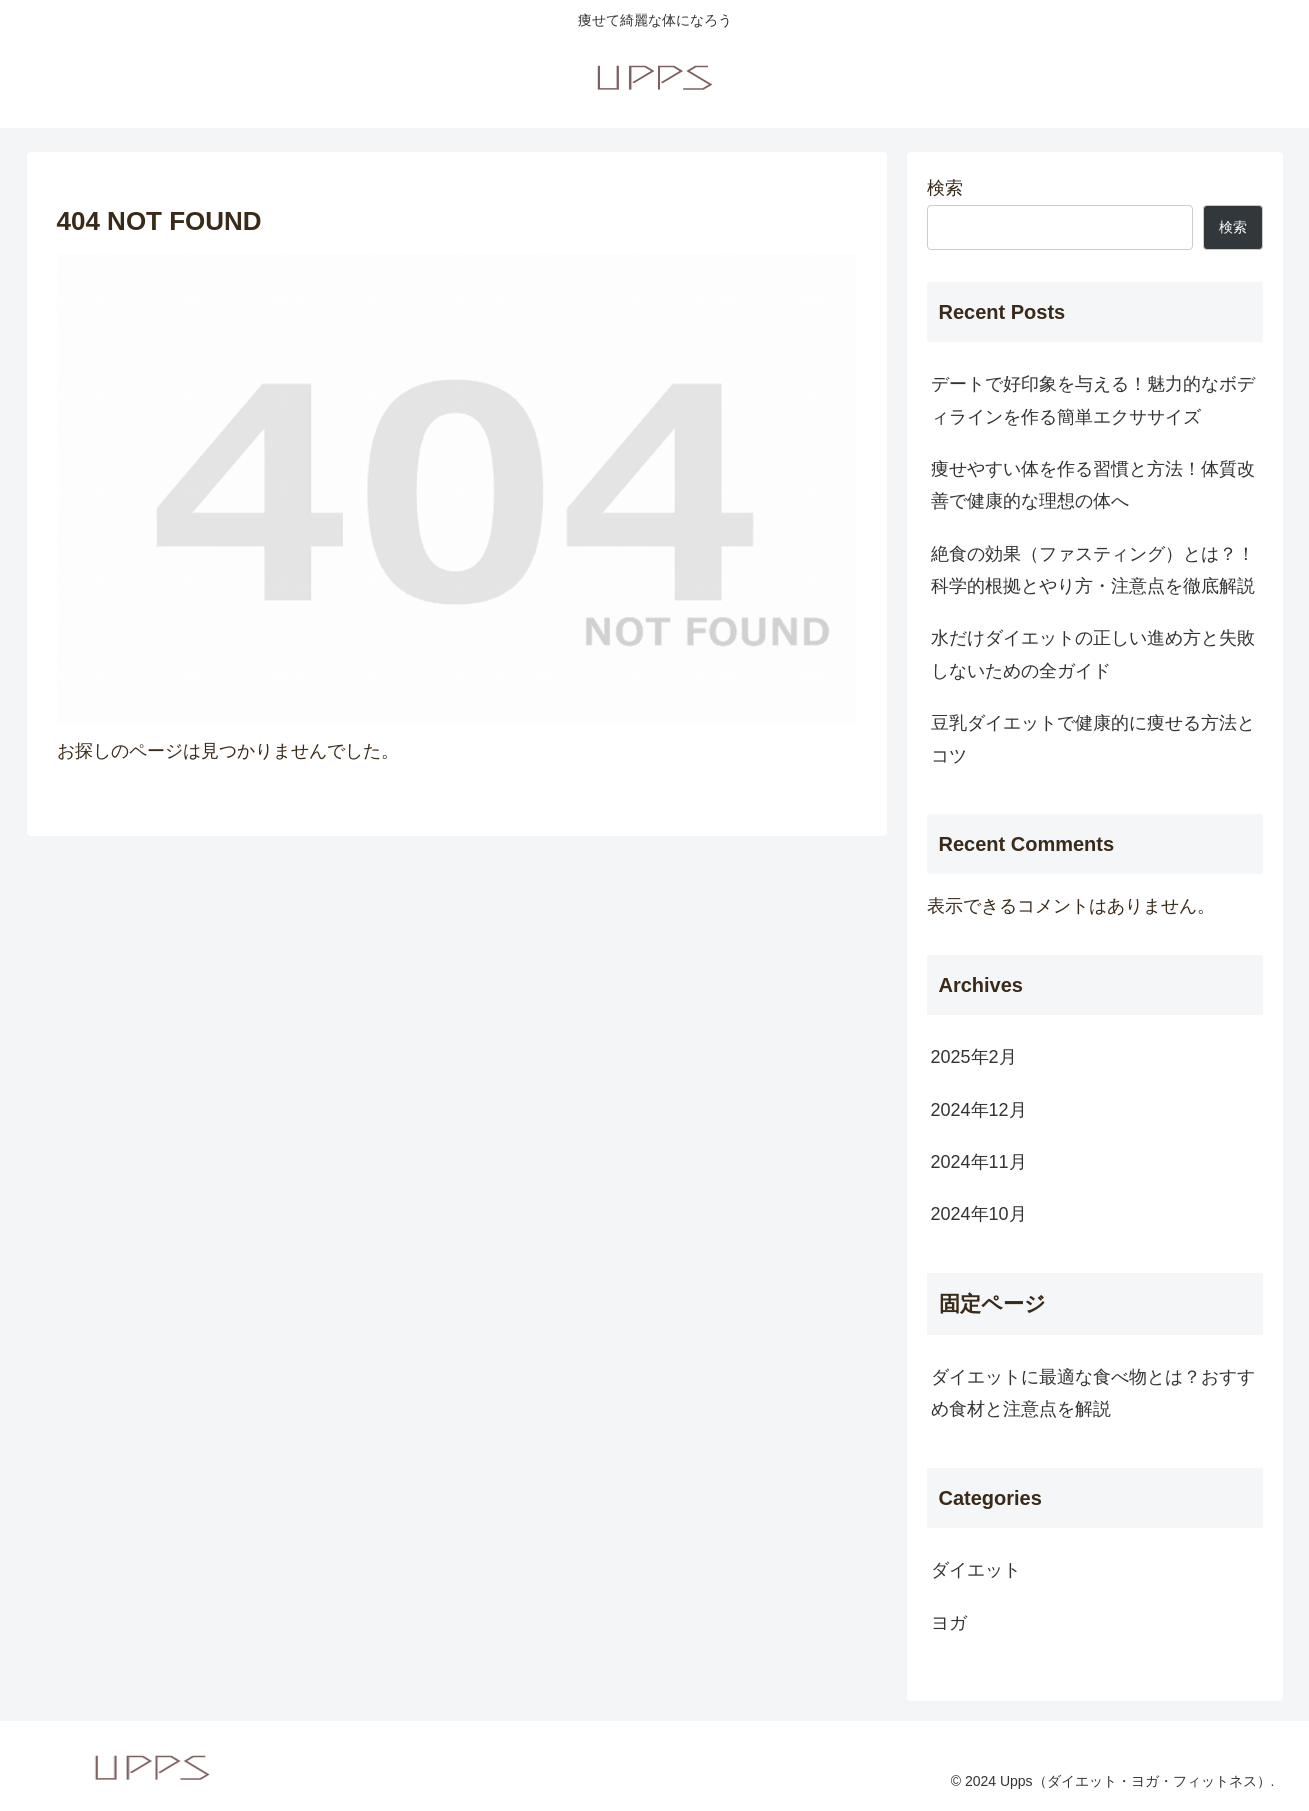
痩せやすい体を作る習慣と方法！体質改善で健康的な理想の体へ (1093, 485)
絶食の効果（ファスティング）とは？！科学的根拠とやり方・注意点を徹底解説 (1093, 570)
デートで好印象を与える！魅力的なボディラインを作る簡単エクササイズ (1093, 400)
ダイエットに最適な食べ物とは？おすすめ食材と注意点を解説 (1093, 1393)
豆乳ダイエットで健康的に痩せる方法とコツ (1093, 739)
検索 (945, 188)
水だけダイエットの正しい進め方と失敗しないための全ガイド (1093, 654)
